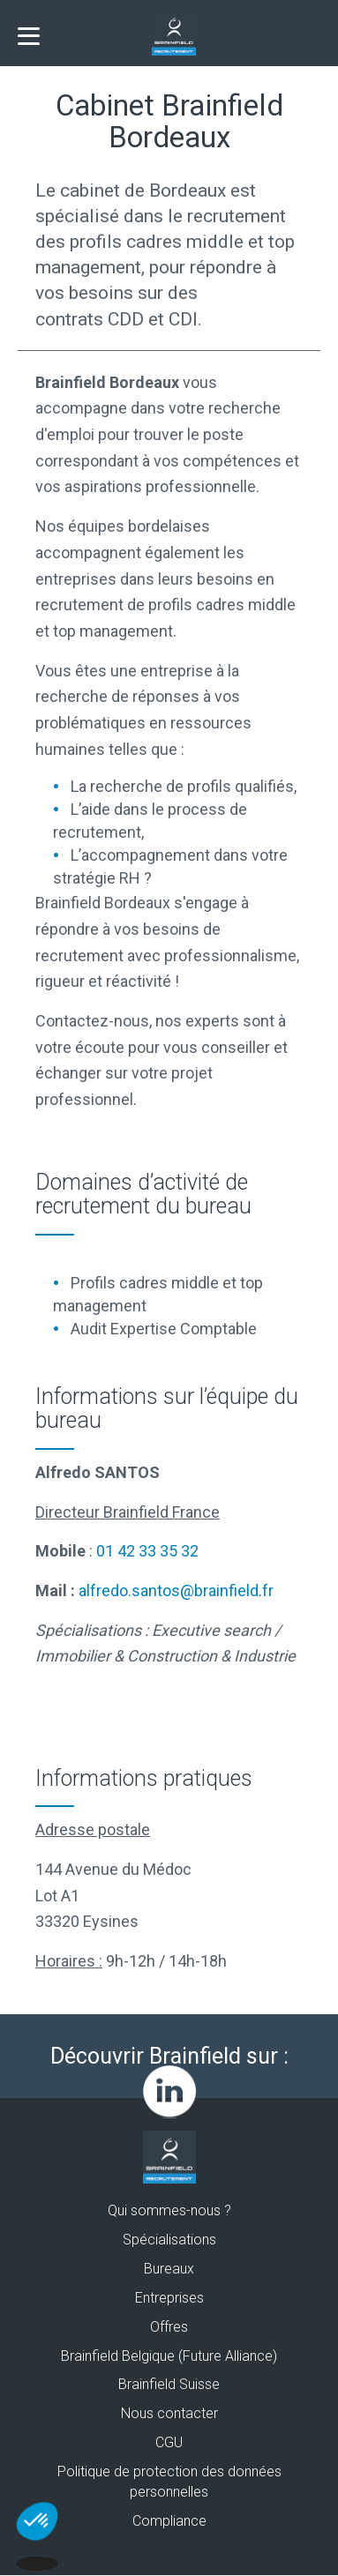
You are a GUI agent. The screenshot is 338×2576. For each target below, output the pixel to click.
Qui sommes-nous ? (169, 2210)
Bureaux (169, 2268)
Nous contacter (169, 2413)
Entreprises (169, 2297)
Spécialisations (169, 2239)
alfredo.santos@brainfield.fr (176, 1590)
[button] (37, 2546)
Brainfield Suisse (169, 2384)
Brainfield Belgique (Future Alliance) (169, 2356)
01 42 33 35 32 (147, 1551)
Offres (169, 2326)
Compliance (169, 2521)
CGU (169, 2442)
